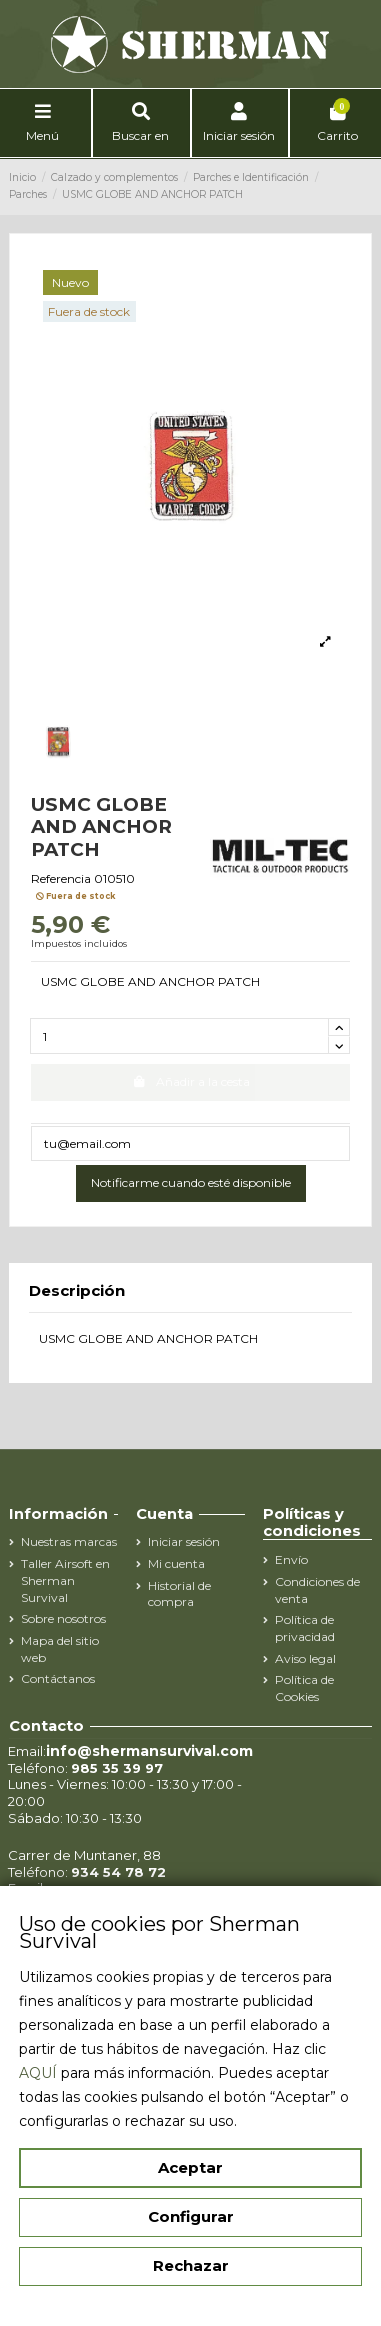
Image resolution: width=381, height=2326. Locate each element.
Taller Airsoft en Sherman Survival (65, 1580)
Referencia (61, 878)
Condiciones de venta (317, 1590)
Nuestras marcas (69, 1541)
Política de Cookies (304, 1688)
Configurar (191, 2216)
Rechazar (191, 2265)
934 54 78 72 (118, 1872)
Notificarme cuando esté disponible (191, 1182)
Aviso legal (305, 1658)
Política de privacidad (305, 1628)
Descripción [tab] (77, 1291)
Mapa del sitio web (60, 1649)
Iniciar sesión (184, 1541)
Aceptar (190, 2167)
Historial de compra (179, 1594)
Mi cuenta (176, 1563)
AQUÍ (38, 2073)
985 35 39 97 (117, 1768)
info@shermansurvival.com (149, 1751)
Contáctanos (58, 1678)
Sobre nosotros (63, 1618)
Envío (291, 1559)
